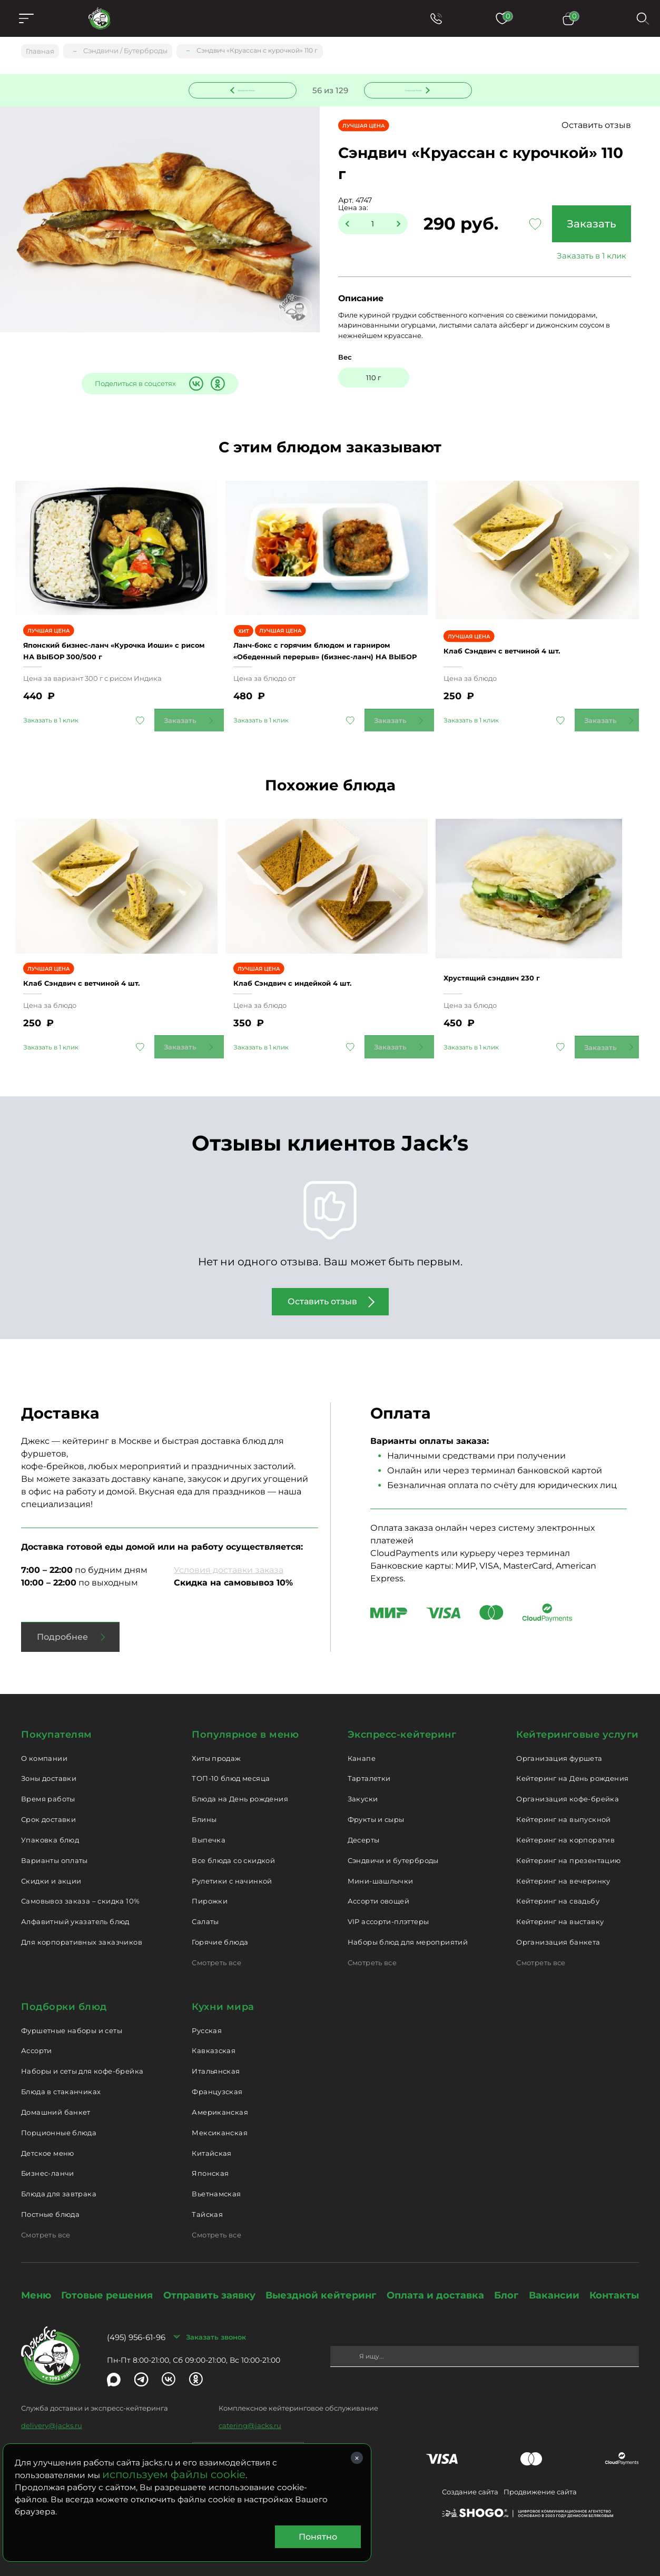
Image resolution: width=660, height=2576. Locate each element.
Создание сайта (470, 2480)
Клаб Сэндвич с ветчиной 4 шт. (522, 640)
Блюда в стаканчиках (61, 2080)
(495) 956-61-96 (136, 2326)
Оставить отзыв (596, 127)
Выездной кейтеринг (320, 2284)
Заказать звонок (216, 2325)
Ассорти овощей (378, 1889)
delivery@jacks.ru (51, 2414)
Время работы (48, 1787)
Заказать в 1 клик (587, 257)
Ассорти (36, 2039)
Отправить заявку (209, 2284)
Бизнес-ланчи (47, 2161)
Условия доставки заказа (228, 1558)
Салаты (205, 1910)
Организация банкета (558, 1930)
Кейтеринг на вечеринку (563, 1869)
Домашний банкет (56, 2100)
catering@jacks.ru (250, 2414)
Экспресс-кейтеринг (402, 1723)
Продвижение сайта (540, 2480)
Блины (204, 1808)
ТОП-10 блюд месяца (231, 1766)
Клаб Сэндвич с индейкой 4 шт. (312, 966)
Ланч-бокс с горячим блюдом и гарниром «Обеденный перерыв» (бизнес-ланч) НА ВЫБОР (316, 639)
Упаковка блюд (50, 1828)
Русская (207, 2019)
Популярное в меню (245, 1723)
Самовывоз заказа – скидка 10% (80, 1889)
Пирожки (210, 1889)
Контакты (614, 2284)
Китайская (212, 2141)
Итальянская (216, 2059)
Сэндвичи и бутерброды (393, 1849)
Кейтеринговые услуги (577, 1723)
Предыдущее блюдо (248, 89)
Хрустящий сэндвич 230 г (508, 960)
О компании (44, 1746)
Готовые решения (107, 2284)
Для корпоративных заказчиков (81, 1930)
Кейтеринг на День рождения (572, 1766)
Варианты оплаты (54, 1849)
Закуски (363, 1787)
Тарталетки (369, 1766)
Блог (506, 2284)
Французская (217, 2080)
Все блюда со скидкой (233, 1849)
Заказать (587, 225)
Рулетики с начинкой (232, 1869)
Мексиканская (220, 2121)
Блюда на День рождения (240, 1787)
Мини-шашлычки (380, 1869)
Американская (220, 2100)
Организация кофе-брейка (567, 1787)
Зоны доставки (48, 1766)
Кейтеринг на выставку (560, 1910)
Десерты (364, 1828)
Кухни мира (223, 1995)
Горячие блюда (220, 1930)
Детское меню (47, 2141)
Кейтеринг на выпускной (563, 1808)
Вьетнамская (216, 2182)
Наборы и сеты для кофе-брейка (82, 2059)
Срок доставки (48, 1808)
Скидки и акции (51, 1869)
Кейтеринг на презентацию (568, 1849)
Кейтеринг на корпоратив (565, 1828)
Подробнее (62, 1625)
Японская (210, 2161)
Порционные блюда (58, 2121)
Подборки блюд (64, 1995)
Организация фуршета (559, 1746)
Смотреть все (216, 1951)
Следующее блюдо (411, 89)
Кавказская (213, 2039)
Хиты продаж (216, 1746)
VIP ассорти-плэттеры (388, 1910)
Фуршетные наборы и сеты (71, 2019)
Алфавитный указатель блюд (75, 1910)
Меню (36, 2284)
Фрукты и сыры (376, 1808)
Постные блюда (50, 2202)
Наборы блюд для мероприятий (408, 1930)
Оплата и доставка (435, 2284)
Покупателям (56, 1723)
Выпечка (208, 1828)
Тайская (207, 2202)
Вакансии (554, 2284)
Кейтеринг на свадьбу (557, 1889)
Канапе (362, 1746)
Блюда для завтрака (58, 2182)
